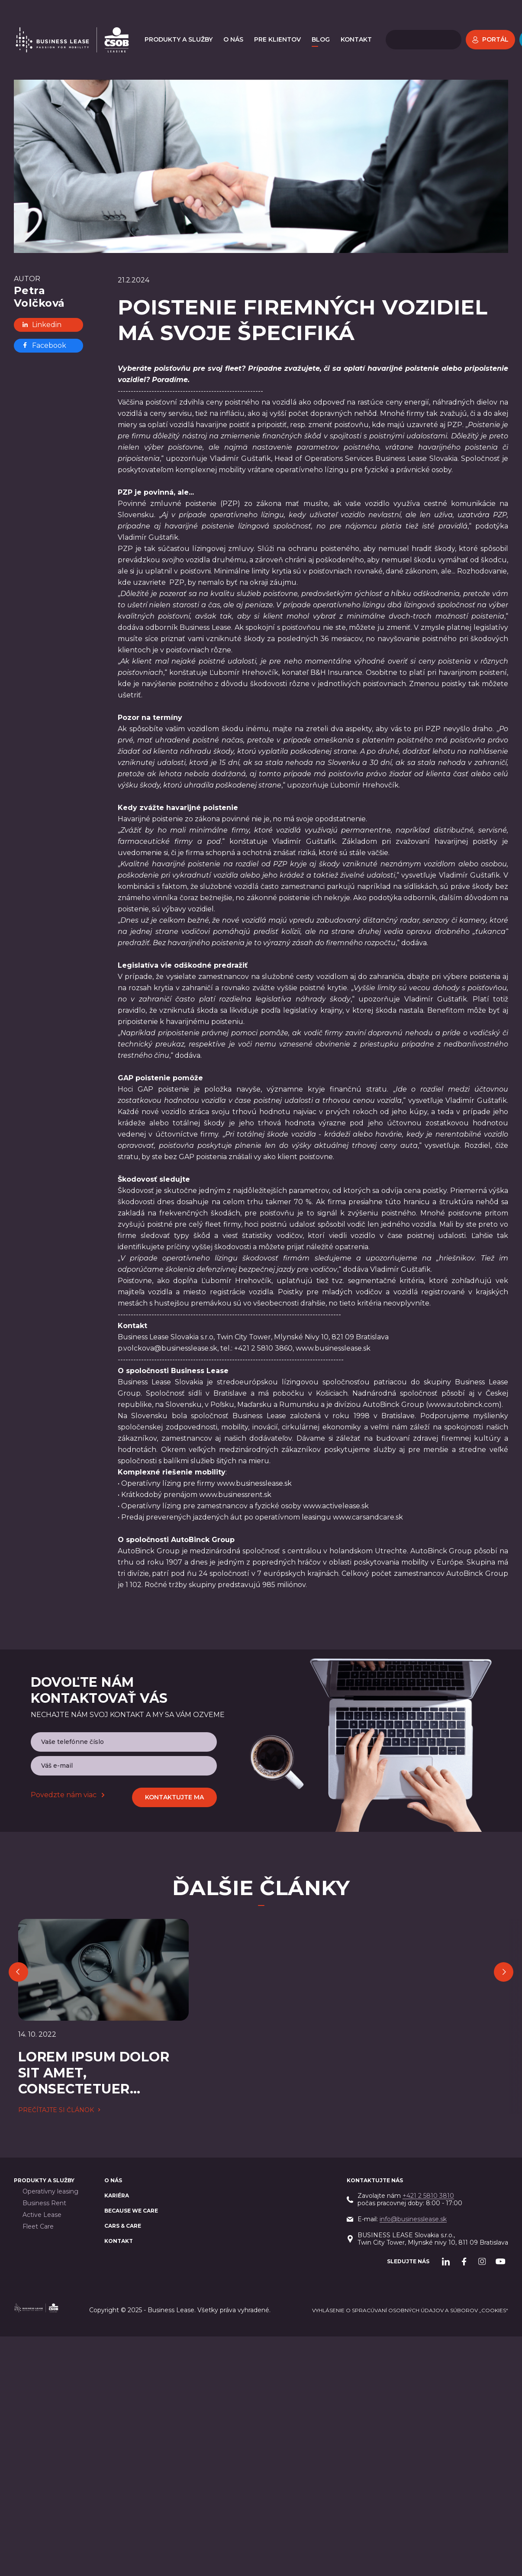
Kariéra (116, 2152)
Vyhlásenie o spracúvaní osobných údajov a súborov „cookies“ (410, 2267)
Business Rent (44, 2160)
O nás (113, 2137)
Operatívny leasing (50, 2148)
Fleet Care (38, 2183)
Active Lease (42, 2172)
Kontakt (118, 2198)
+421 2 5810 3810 (428, 2153)
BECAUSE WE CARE (131, 2167)
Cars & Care (122, 2183)
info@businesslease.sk (413, 2176)
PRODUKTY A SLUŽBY (44, 2137)
